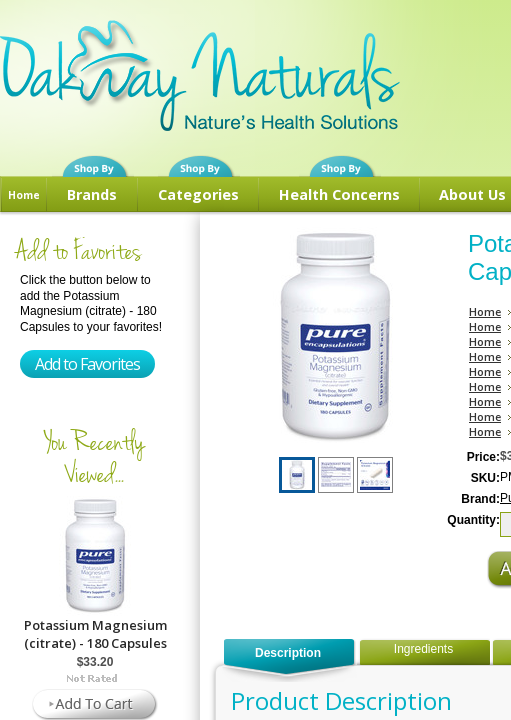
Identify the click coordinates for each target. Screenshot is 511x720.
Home (24, 195)
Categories (198, 194)
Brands (92, 194)
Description (288, 653)
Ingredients (423, 649)
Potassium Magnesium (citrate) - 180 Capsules (95, 634)
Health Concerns (339, 194)
